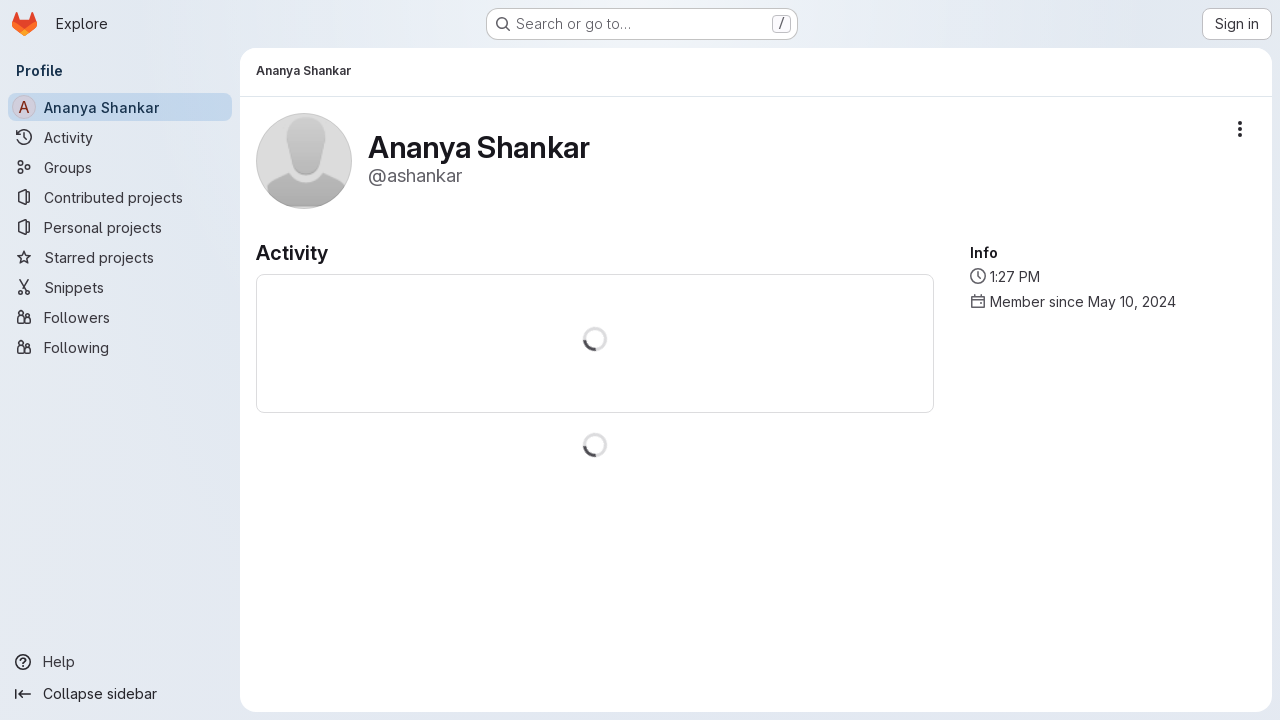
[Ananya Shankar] (120, 107)
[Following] (120, 347)
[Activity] (120, 137)
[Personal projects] (120, 227)
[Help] (120, 662)
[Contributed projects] (120, 197)
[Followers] (120, 317)
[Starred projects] (120, 257)
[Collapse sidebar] (120, 694)
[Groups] (120, 167)
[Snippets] (120, 287)
